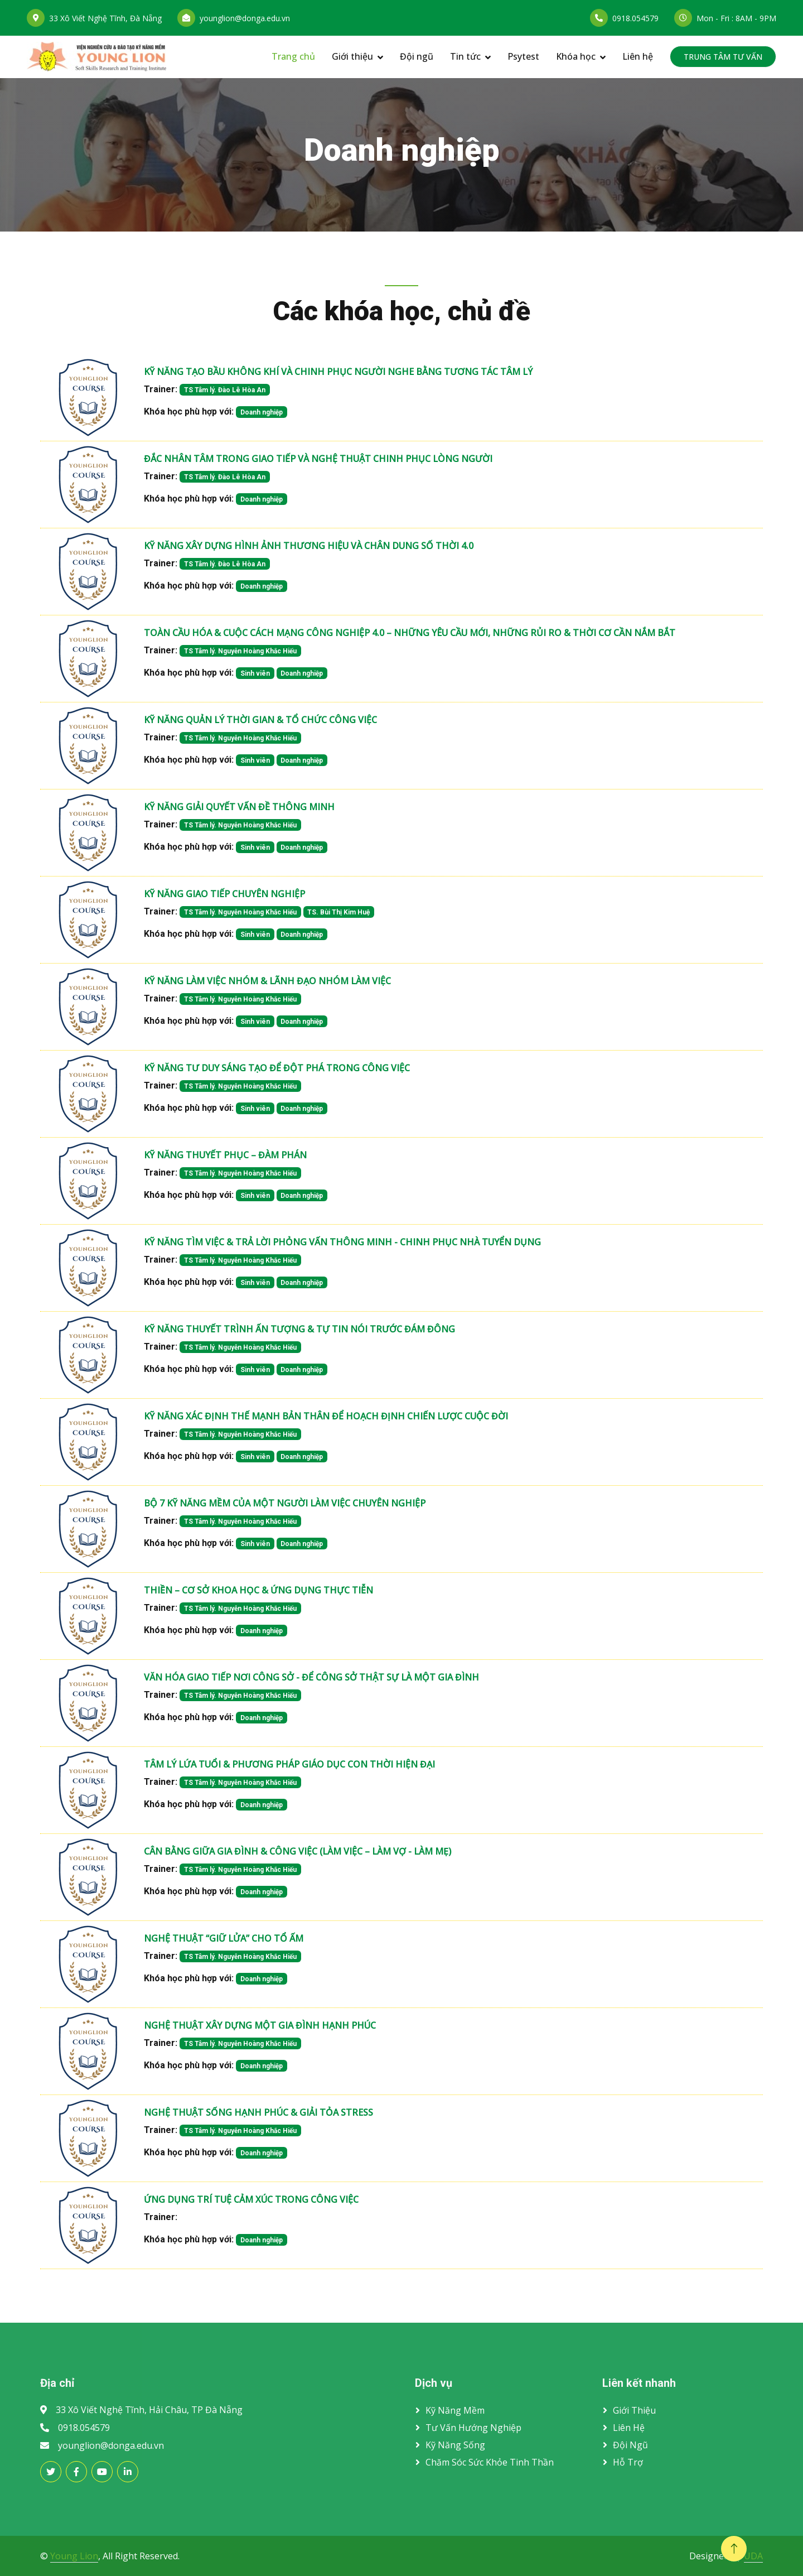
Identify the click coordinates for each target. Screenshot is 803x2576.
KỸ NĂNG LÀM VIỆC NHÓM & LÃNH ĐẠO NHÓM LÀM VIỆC (267, 981)
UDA (753, 2556)
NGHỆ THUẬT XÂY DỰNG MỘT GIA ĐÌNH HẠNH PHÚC (260, 2025)
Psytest (523, 56)
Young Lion (74, 2556)
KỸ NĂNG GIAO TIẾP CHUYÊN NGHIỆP (224, 894)
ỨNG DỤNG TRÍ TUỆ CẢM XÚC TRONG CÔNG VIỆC (251, 2199)
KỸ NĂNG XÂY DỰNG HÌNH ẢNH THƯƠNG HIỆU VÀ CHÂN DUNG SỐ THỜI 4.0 (308, 546)
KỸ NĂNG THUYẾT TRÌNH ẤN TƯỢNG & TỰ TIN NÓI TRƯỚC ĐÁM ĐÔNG (299, 1329)
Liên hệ (637, 56)
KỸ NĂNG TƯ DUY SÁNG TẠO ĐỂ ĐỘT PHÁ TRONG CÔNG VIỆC (277, 1068)
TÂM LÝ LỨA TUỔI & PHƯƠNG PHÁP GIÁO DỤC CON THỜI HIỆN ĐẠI (289, 1764)
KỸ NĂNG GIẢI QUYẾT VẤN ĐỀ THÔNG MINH (239, 807)
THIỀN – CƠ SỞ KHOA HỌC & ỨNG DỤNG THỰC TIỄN (258, 1590)
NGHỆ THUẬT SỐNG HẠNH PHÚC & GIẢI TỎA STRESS (258, 2112)
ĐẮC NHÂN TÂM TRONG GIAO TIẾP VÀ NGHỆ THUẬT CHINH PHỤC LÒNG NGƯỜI (318, 458)
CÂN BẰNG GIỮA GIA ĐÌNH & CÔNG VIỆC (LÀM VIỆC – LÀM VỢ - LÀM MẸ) (297, 1851)
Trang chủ (293, 56)
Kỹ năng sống (455, 2445)
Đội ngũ (416, 56)
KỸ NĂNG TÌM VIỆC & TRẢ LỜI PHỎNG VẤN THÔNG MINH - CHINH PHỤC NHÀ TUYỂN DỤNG (342, 1242)
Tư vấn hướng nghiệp (473, 2427)
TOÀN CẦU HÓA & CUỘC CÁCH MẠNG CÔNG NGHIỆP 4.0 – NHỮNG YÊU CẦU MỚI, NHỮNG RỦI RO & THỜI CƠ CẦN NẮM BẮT (409, 633)
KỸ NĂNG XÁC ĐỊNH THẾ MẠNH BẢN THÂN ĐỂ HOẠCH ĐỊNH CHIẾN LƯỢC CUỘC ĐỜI (326, 1416)
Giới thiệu (352, 56)
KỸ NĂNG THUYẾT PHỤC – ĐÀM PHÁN (225, 1155)
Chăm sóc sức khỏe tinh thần (489, 2462)
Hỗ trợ (628, 2462)
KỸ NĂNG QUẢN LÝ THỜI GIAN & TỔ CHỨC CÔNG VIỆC (260, 720)
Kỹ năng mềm (455, 2410)
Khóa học (576, 56)
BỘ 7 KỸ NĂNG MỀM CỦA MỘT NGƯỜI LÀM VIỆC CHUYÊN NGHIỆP (284, 1503)
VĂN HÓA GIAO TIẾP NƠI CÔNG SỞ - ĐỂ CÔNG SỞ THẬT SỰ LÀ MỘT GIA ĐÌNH (311, 1677)
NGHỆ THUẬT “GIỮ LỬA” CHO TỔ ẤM (223, 1938)
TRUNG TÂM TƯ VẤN (723, 56)
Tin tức (465, 56)
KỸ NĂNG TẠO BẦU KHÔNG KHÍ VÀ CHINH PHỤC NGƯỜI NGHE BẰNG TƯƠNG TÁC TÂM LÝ (338, 371)
